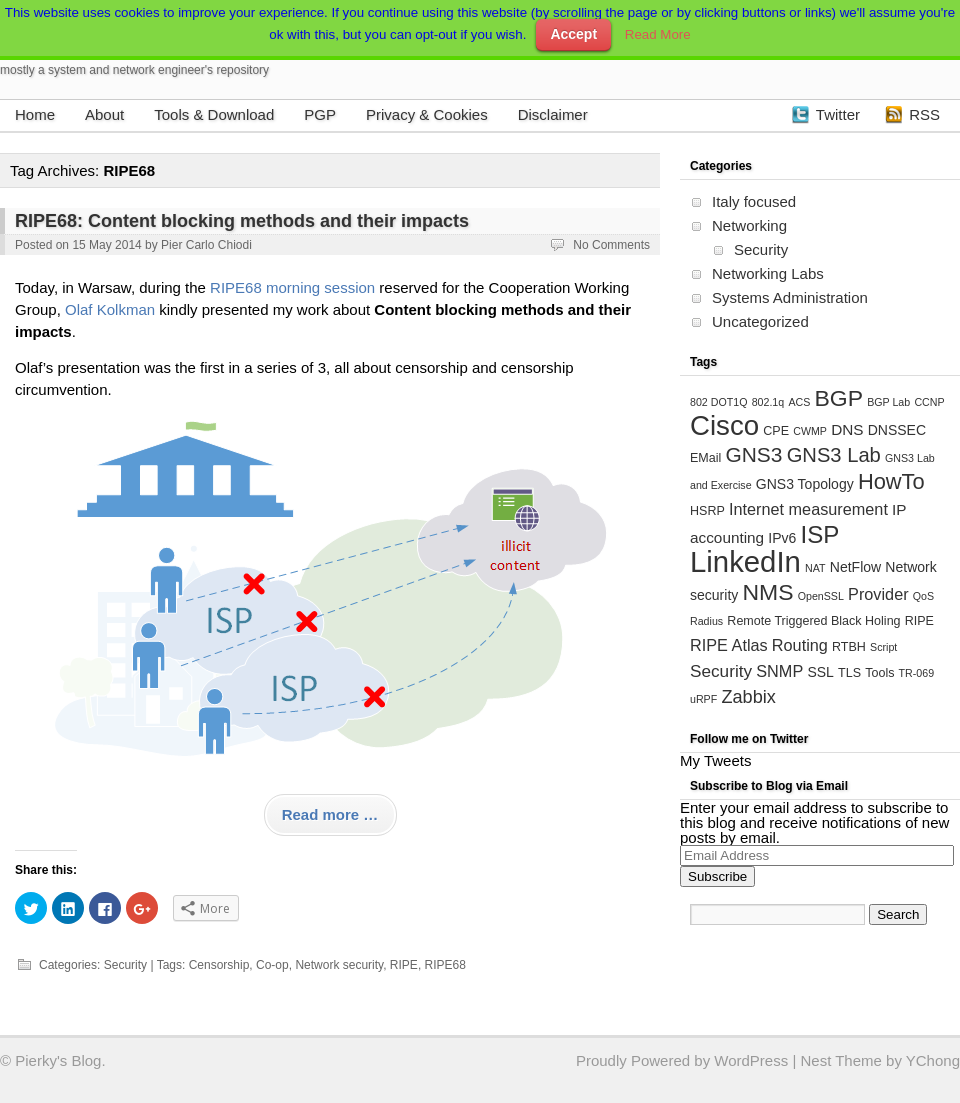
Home (35, 114)
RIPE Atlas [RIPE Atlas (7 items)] (729, 645)
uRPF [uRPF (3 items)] (703, 699)
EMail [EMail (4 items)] (705, 458)
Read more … (330, 814)
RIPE (404, 965)
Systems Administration (790, 297)
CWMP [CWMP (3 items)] (810, 431)
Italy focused (754, 201)
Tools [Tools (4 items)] (879, 673)
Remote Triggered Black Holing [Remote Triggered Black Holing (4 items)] (813, 621)
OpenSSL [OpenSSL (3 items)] (821, 596)
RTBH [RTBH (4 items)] (849, 647)
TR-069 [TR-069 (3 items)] (917, 673)
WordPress (751, 1060)
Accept (573, 34)
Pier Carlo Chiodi (206, 245)
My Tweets (715, 760)
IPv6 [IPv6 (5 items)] (782, 538)
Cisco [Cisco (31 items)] (724, 425)
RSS (924, 114)
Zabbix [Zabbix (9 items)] (748, 697)
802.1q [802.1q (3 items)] (768, 402)
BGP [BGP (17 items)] (838, 398)
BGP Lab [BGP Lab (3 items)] (888, 402)
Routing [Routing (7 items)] (800, 645)
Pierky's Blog (58, 1060)
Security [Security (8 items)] (721, 671)
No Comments (611, 245)
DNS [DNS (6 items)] (847, 429)
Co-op (272, 965)
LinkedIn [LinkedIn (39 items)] (745, 561)
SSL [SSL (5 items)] (820, 672)
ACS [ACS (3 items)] (799, 402)
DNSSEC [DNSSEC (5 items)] (897, 430)
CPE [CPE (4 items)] (776, 431)
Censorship (219, 965)
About (104, 114)
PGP (320, 114)
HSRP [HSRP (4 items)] (707, 511)
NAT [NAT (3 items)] (815, 568)
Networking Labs (768, 273)
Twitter (838, 114)
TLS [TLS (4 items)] (849, 673)
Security (125, 965)
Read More (658, 34)
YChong (933, 1060)
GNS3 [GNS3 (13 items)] (753, 454)
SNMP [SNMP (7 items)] (779, 671)
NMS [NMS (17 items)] (767, 592)
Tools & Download (214, 114)
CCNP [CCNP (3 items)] (929, 402)
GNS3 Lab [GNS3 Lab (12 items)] (834, 455)
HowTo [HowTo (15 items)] (891, 481)
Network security (339, 965)
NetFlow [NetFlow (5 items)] (855, 567)
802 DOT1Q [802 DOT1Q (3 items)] (718, 402)
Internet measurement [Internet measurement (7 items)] (808, 509)
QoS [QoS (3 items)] (923, 596)
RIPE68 (445, 965)
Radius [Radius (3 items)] (706, 621)
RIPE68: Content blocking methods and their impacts (242, 221)
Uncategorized (760, 321)
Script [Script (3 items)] (883, 647)
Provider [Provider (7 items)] (878, 594)
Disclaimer (553, 114)
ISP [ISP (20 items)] (820, 534)
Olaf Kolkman (110, 309)
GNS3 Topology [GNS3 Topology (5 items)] (805, 484)
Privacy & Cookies (427, 114)
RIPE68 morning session (292, 287)
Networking (749, 225)
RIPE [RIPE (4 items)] (919, 621)
